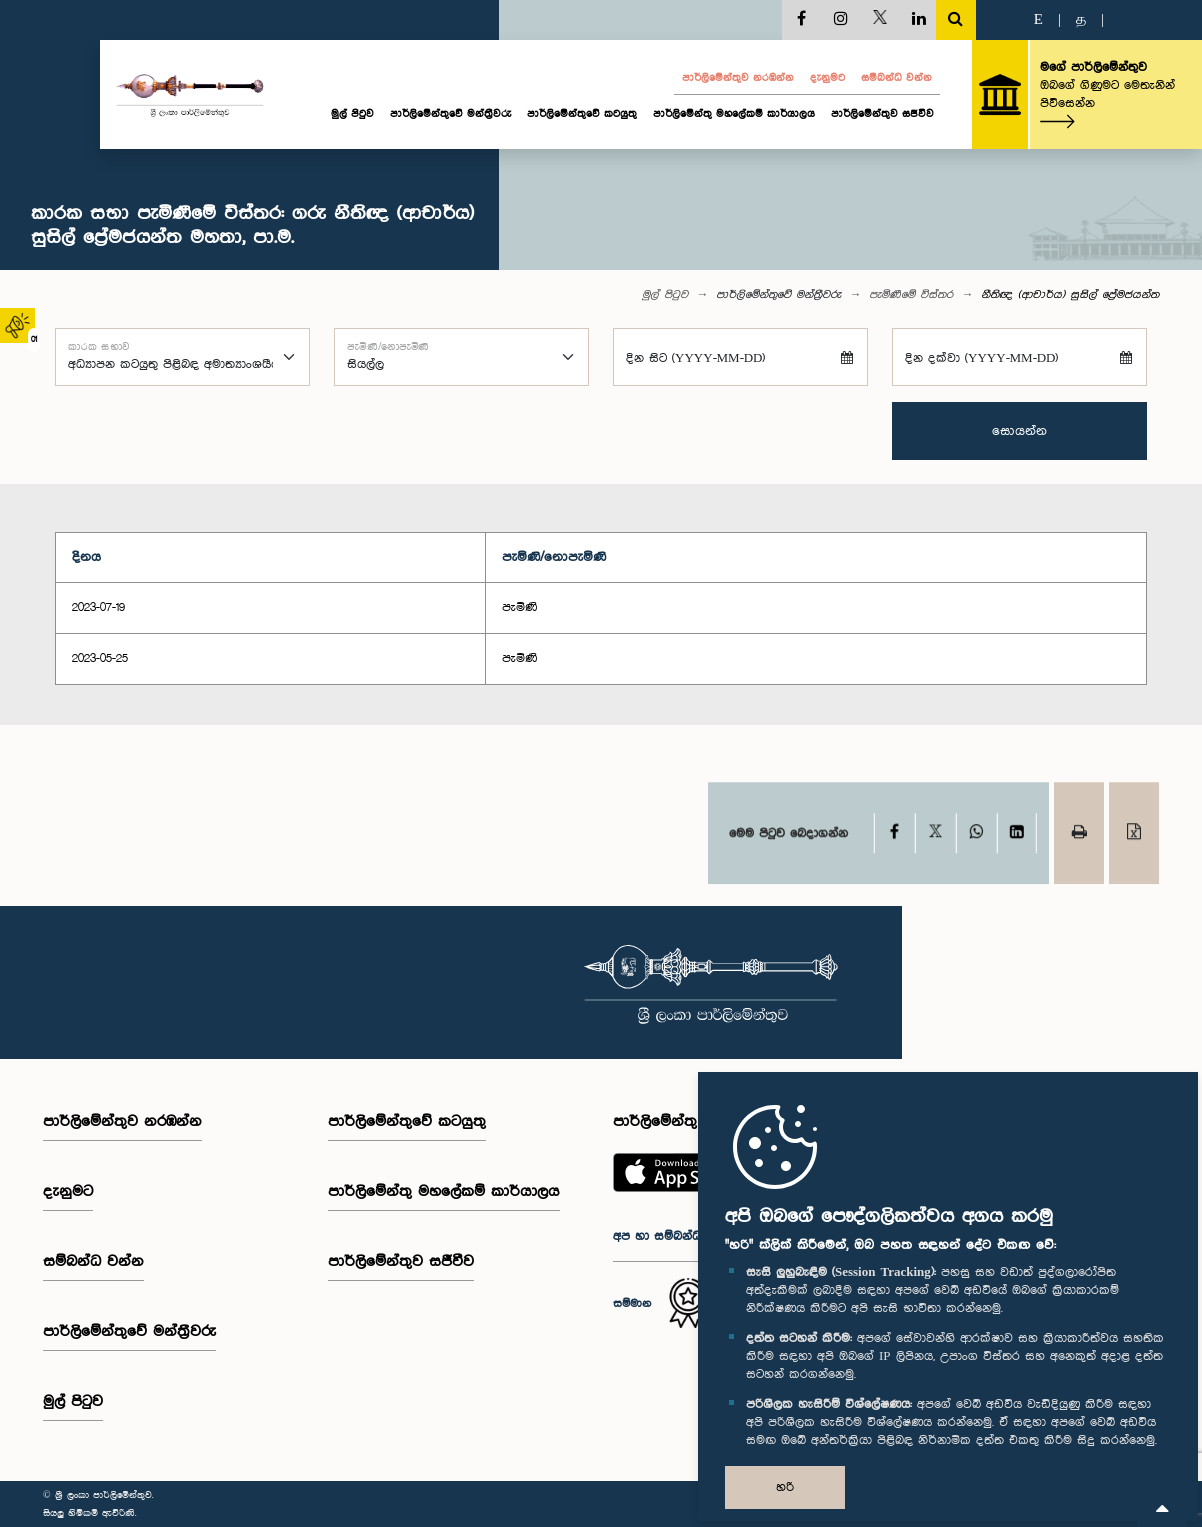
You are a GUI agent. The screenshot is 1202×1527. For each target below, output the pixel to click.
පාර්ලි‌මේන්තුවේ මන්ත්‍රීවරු (450, 114)
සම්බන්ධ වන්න (896, 78)
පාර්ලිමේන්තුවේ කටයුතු (582, 114)
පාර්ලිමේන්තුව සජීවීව (882, 114)
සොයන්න (1019, 431)
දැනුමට (827, 78)
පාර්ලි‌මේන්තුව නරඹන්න (738, 78)
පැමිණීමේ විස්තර (911, 295)
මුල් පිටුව (352, 114)
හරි (785, 1487)
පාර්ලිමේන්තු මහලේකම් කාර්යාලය (734, 114)
